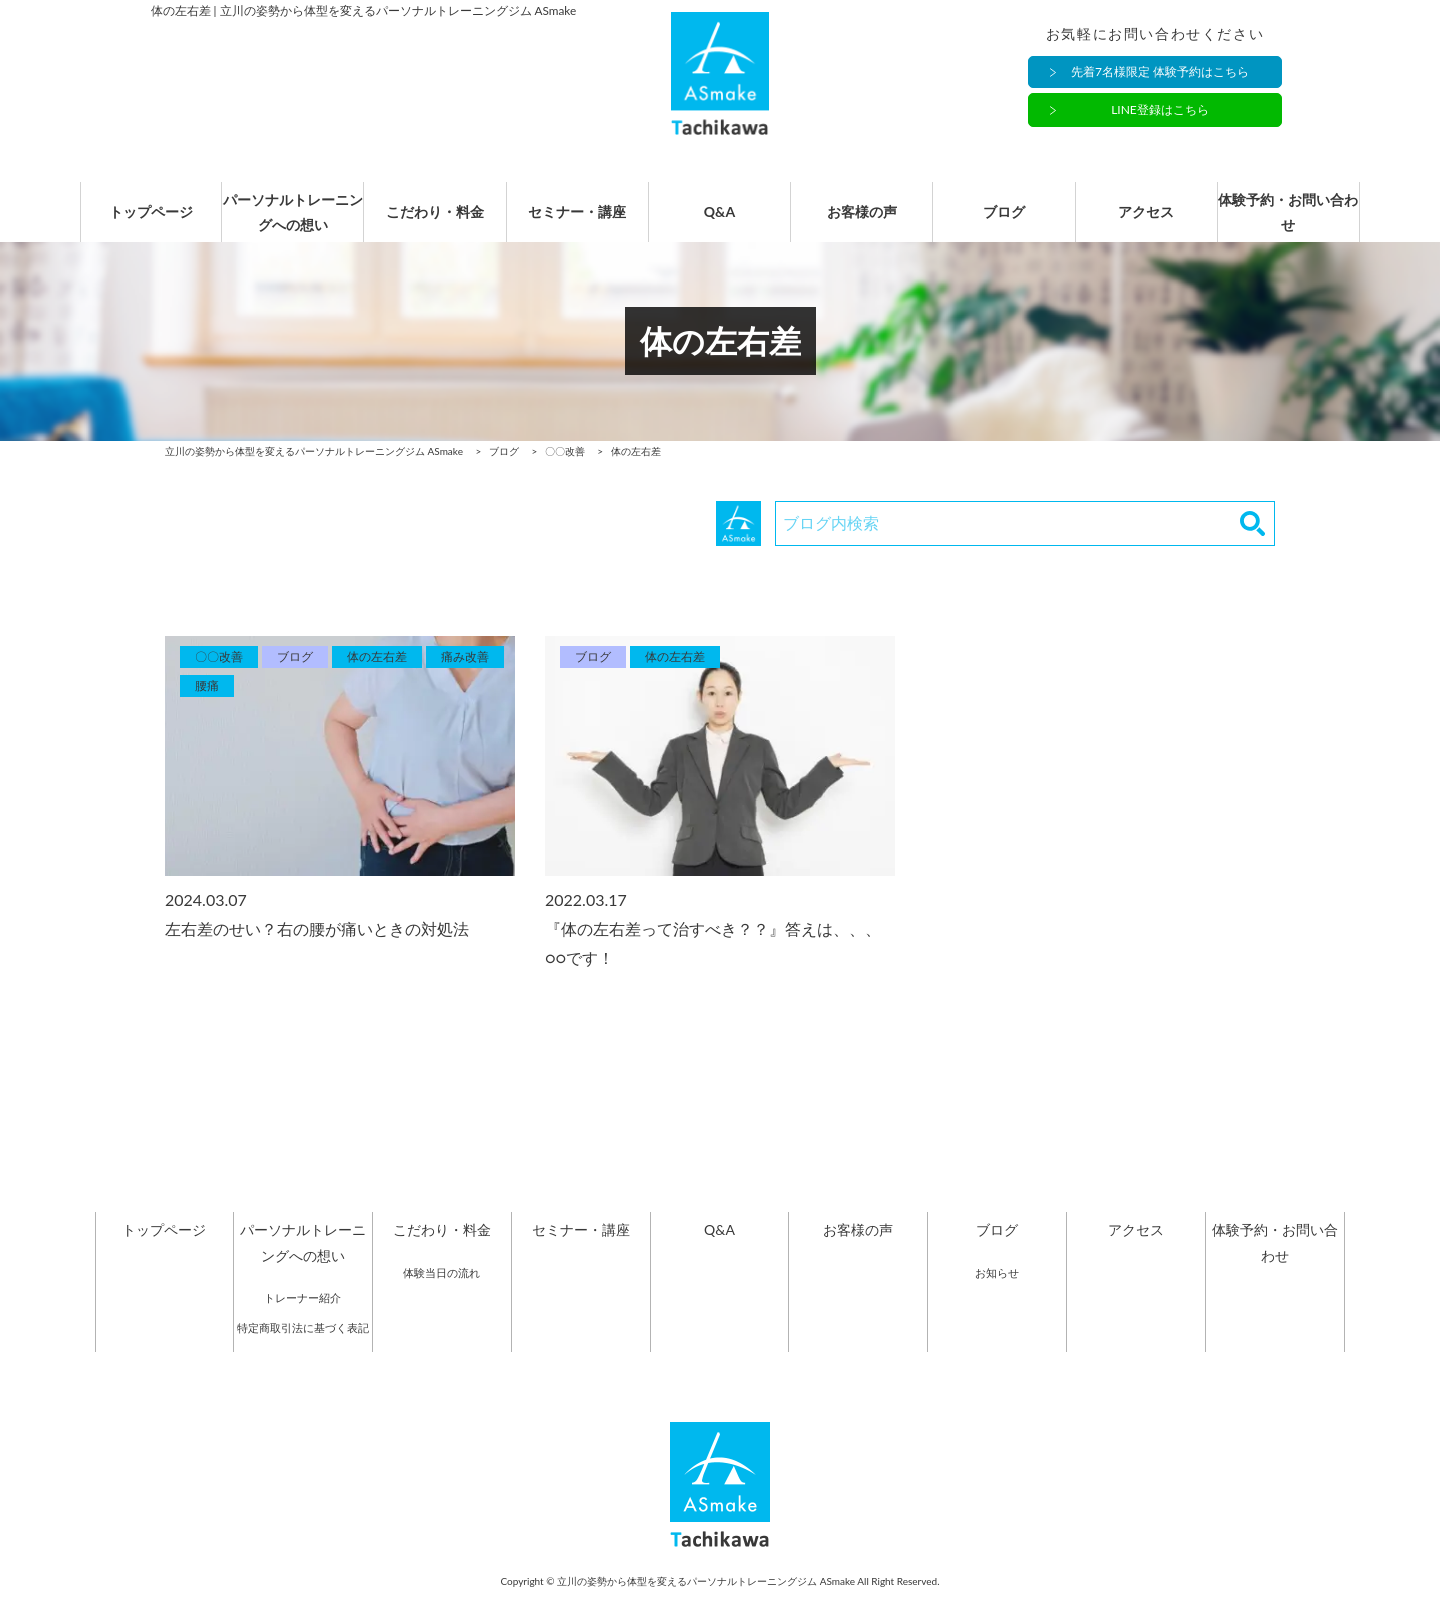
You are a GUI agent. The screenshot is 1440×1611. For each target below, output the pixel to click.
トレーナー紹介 (302, 1317)
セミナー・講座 (577, 222)
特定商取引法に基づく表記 (303, 1347)
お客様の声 (862, 222)
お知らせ (997, 1292)
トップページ (151, 222)
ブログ (1004, 222)
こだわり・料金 (435, 222)
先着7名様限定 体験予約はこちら (1160, 72)
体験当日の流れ (441, 1292)
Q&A (720, 222)
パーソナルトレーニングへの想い (293, 222)
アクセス (1146, 222)
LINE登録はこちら (1160, 110)
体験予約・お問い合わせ (1288, 222)
